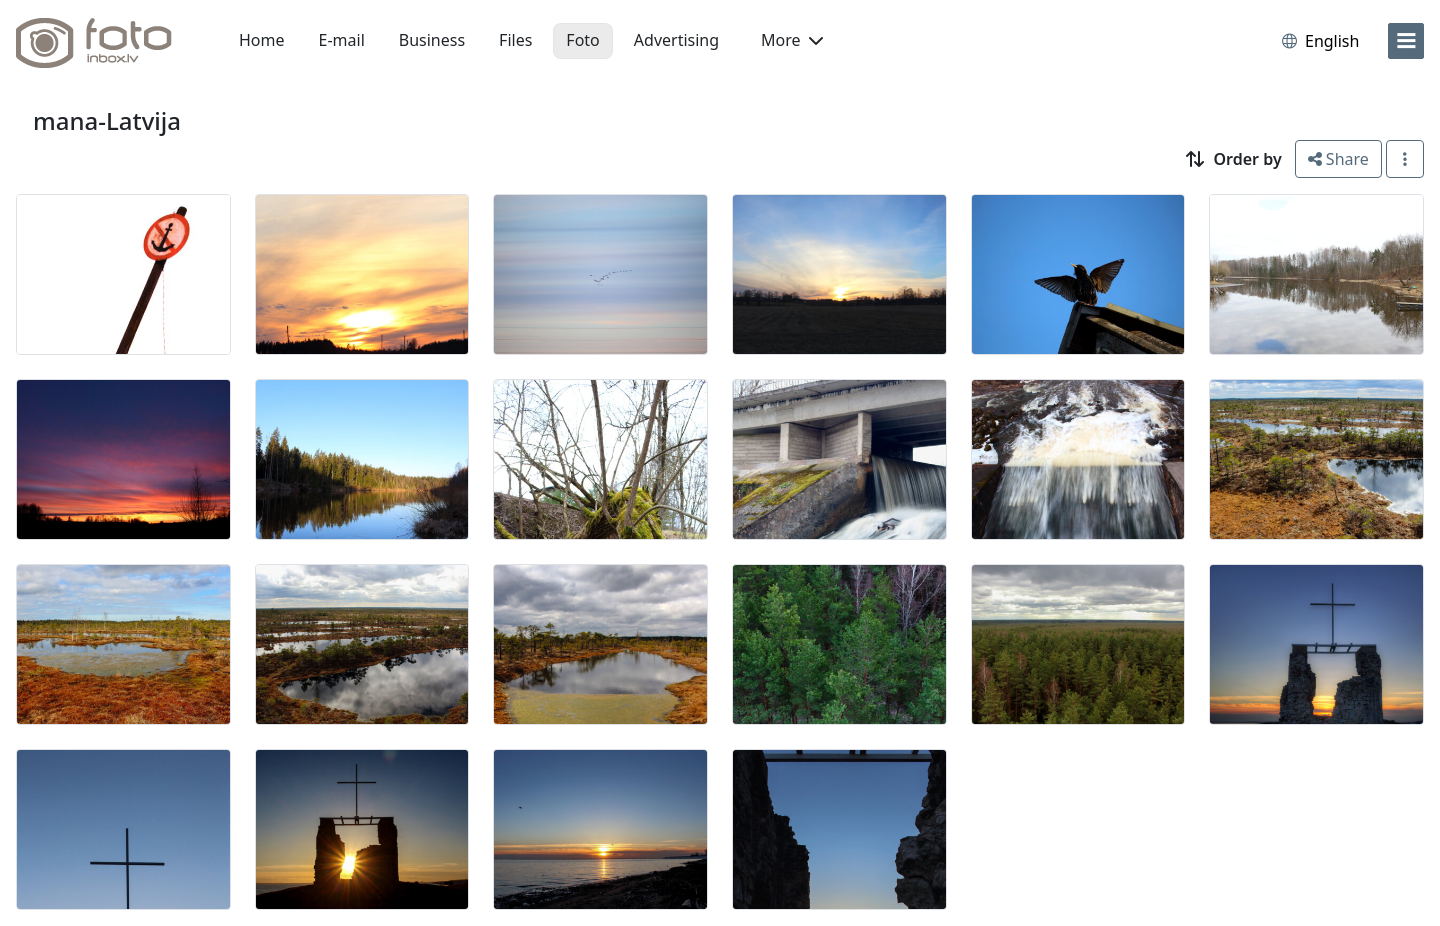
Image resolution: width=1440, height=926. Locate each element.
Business (432, 40)
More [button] (792, 40)
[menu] (1406, 41)
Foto (582, 40)
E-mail (342, 40)
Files (515, 40)
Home (262, 40)
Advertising (676, 40)
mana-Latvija (107, 120)
